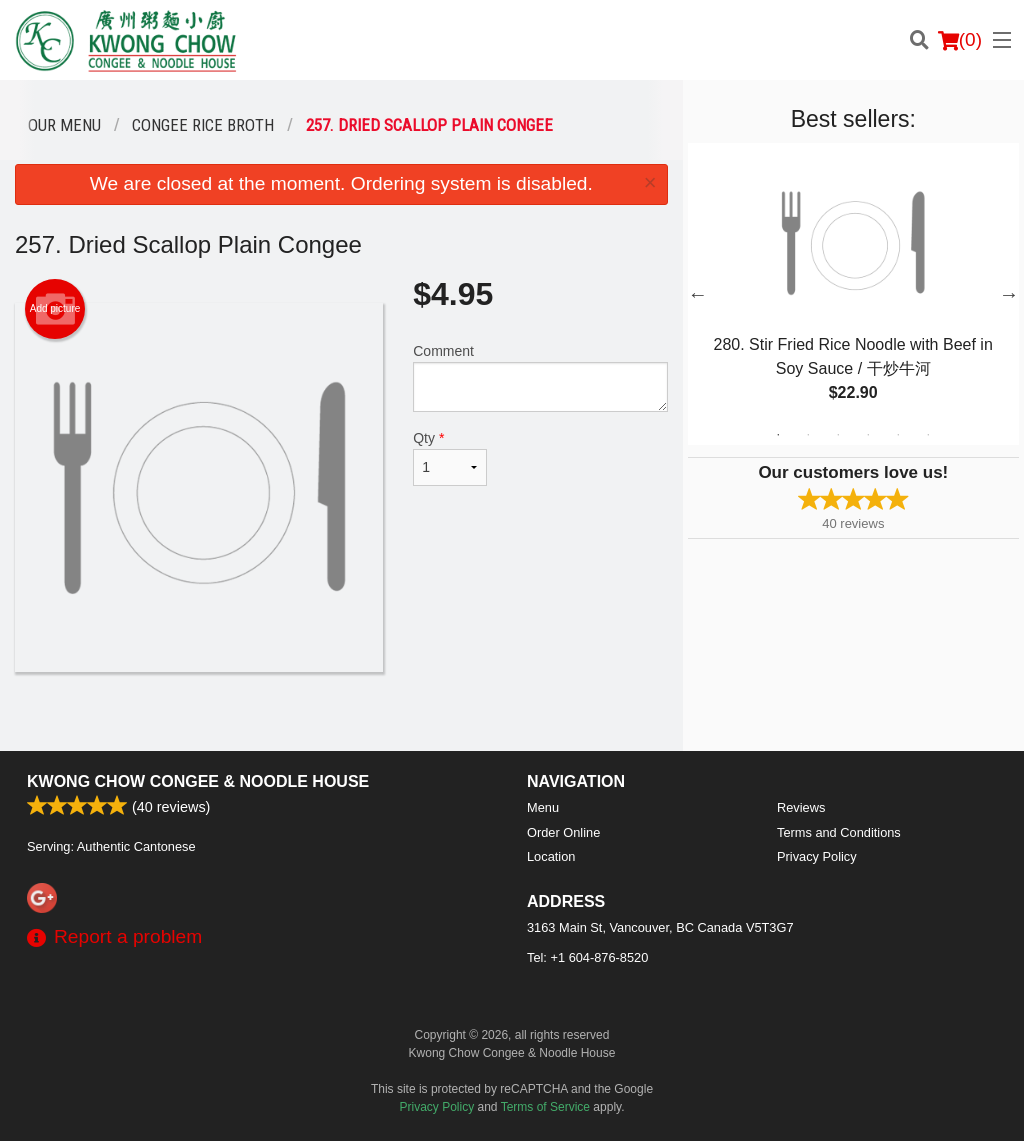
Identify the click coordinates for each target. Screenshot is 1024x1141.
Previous (698, 294)
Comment (540, 377)
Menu (543, 807)
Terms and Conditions (839, 832)
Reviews (801, 807)
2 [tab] (808, 435)
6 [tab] (928, 435)
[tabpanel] (853, 294)
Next (1009, 294)
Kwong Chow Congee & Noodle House (198, 781)
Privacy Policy (817, 856)
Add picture (55, 309)
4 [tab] (868, 435)
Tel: (587, 957)
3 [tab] (838, 435)
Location (551, 856)
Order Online (563, 832)
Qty (450, 458)
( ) (960, 40)
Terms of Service (545, 1107)
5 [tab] (898, 435)
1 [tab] (778, 435)
